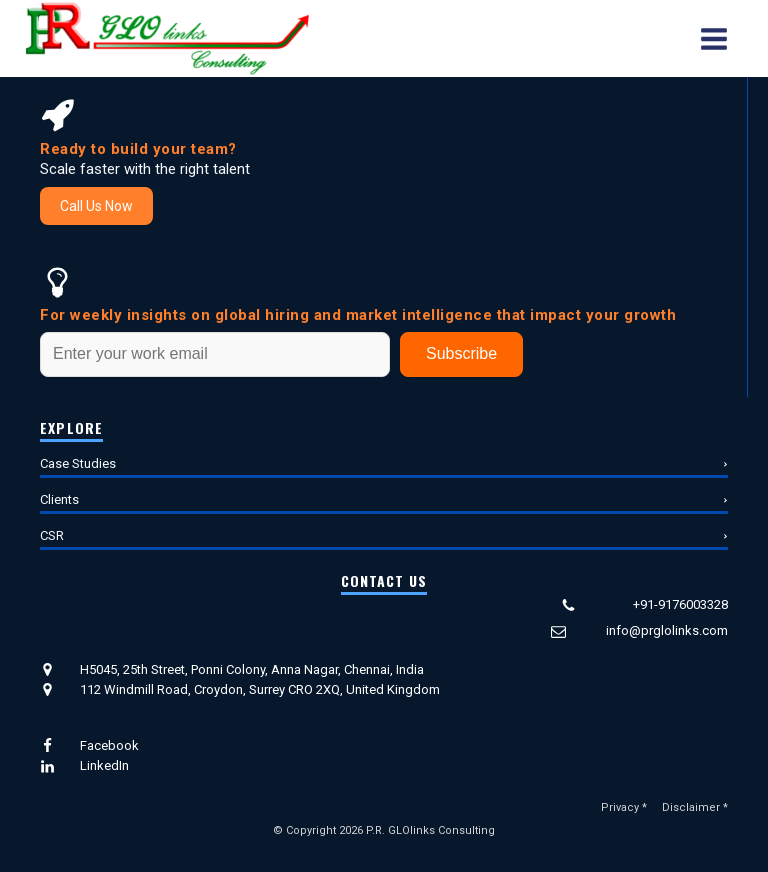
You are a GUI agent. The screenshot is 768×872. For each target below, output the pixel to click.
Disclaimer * (695, 807)
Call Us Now (96, 206)
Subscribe (461, 353)
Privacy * (624, 807)
